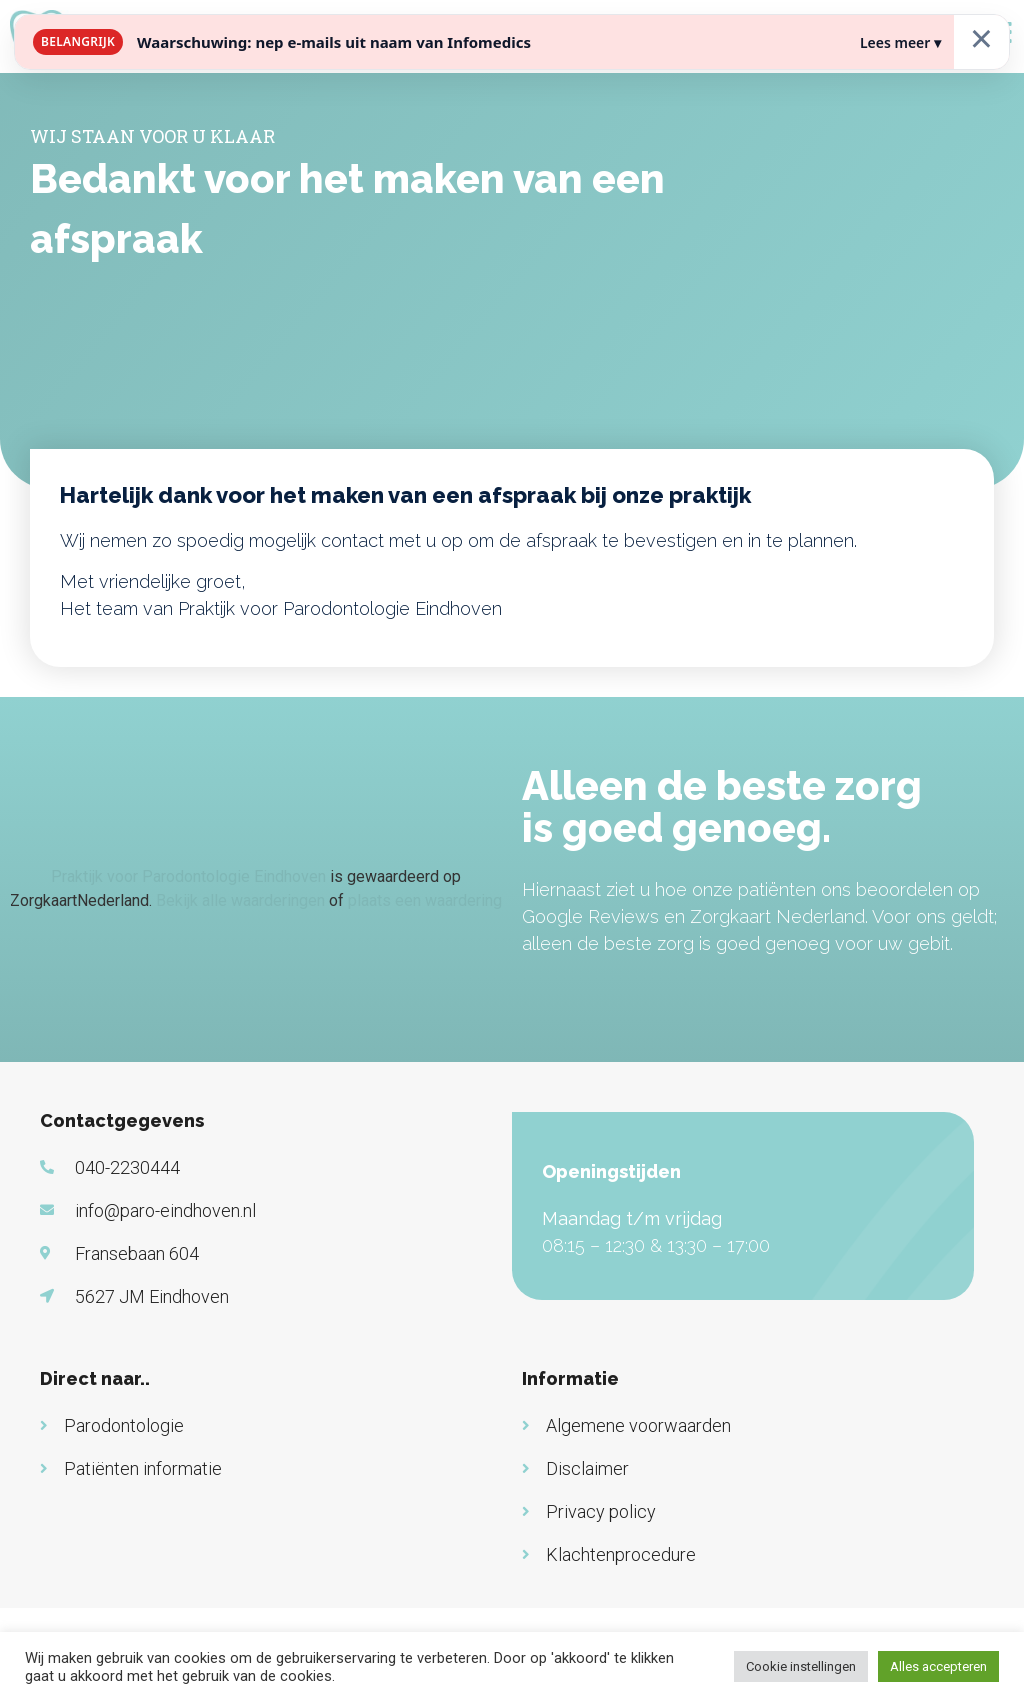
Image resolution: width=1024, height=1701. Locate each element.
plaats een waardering (425, 900)
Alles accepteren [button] (938, 1666)
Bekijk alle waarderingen (240, 900)
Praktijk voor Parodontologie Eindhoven (188, 876)
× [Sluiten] (981, 37)
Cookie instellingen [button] (801, 1666)
